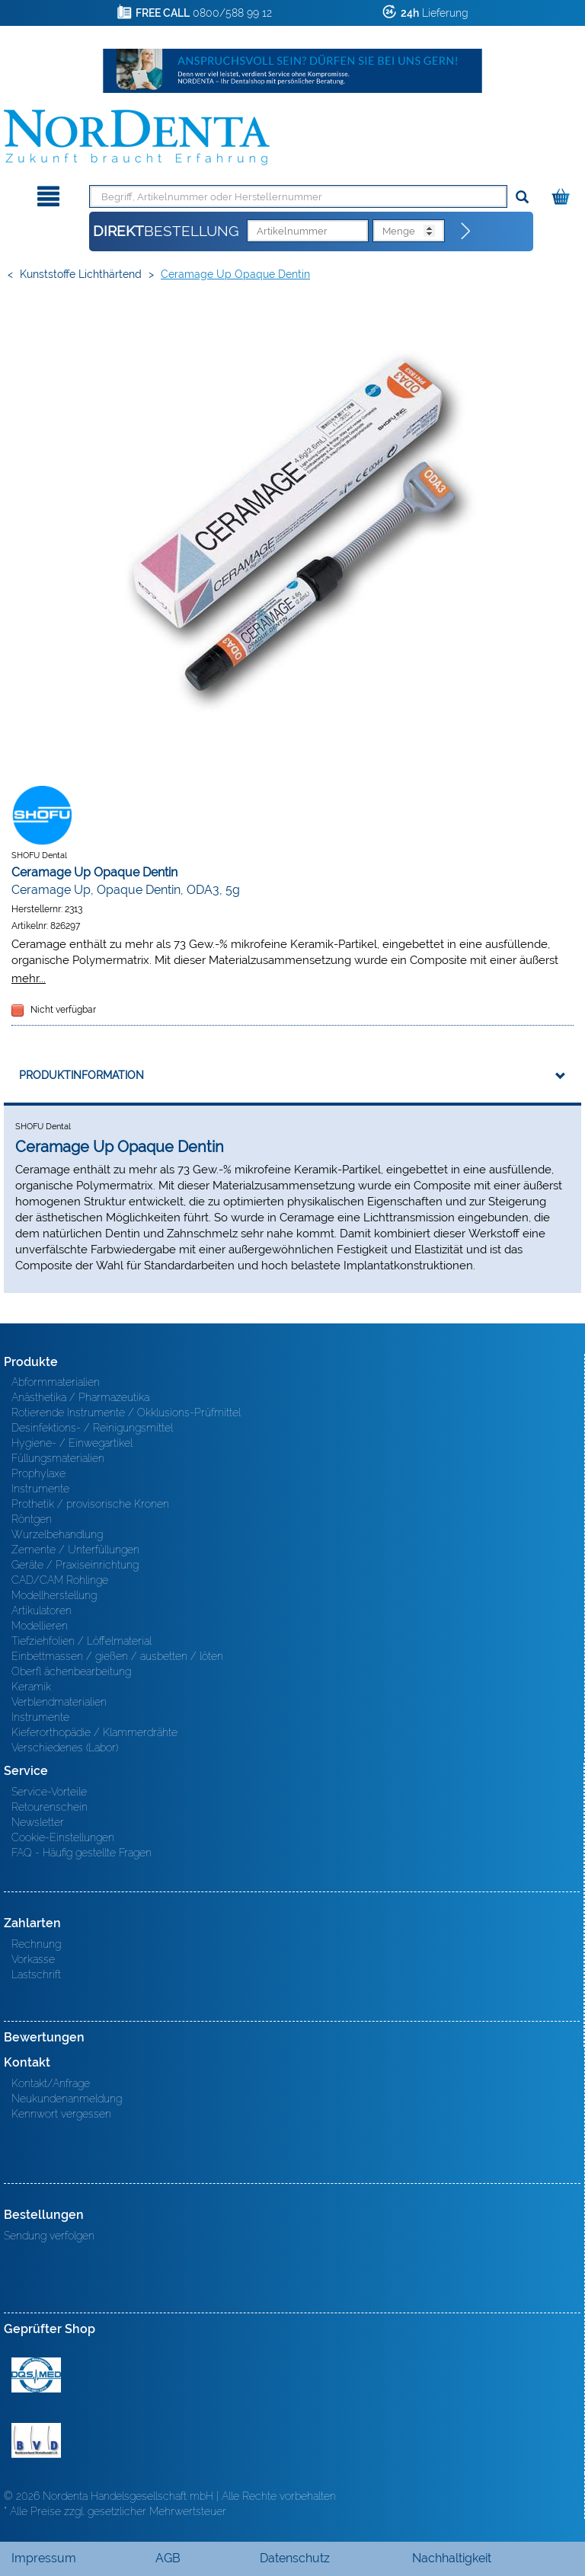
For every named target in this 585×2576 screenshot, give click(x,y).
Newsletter (37, 1822)
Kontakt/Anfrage (50, 2083)
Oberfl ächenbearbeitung (71, 1671)
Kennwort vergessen (61, 2114)
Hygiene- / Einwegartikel (72, 1443)
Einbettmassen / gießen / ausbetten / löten (117, 1656)
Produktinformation (81, 1075)
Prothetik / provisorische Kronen (90, 1504)
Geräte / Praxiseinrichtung (75, 1565)
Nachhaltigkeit (451, 2558)
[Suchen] (522, 197)
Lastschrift (36, 1974)
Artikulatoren (41, 1610)
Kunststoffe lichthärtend (81, 274)
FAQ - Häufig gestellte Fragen (81, 1853)
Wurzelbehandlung (57, 1534)
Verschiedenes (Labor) (64, 1747)
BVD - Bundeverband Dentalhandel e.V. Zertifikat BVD (36, 2440)
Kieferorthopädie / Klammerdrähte (94, 1732)
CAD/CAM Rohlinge (59, 1580)
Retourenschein (49, 1807)
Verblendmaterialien (59, 1702)
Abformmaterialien (55, 1382)
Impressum (43, 2558)
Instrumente (40, 1489)
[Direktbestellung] (466, 231)
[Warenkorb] (562, 194)
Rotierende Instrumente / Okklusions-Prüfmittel (126, 1412)
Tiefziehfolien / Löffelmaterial (81, 1641)
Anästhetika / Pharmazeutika (80, 1397)
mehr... (28, 978)
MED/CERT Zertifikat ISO (36, 2374)
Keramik (31, 1687)
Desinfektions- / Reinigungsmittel (92, 1428)
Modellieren (39, 1626)
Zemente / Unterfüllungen (75, 1549)
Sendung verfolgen (49, 2236)
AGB (168, 2558)
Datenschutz (295, 2558)
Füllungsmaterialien (57, 1458)
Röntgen (31, 1519)
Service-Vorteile (49, 1792)
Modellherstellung (54, 1595)
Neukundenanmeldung (66, 2098)
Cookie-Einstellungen (62, 1837)
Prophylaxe (38, 1473)
